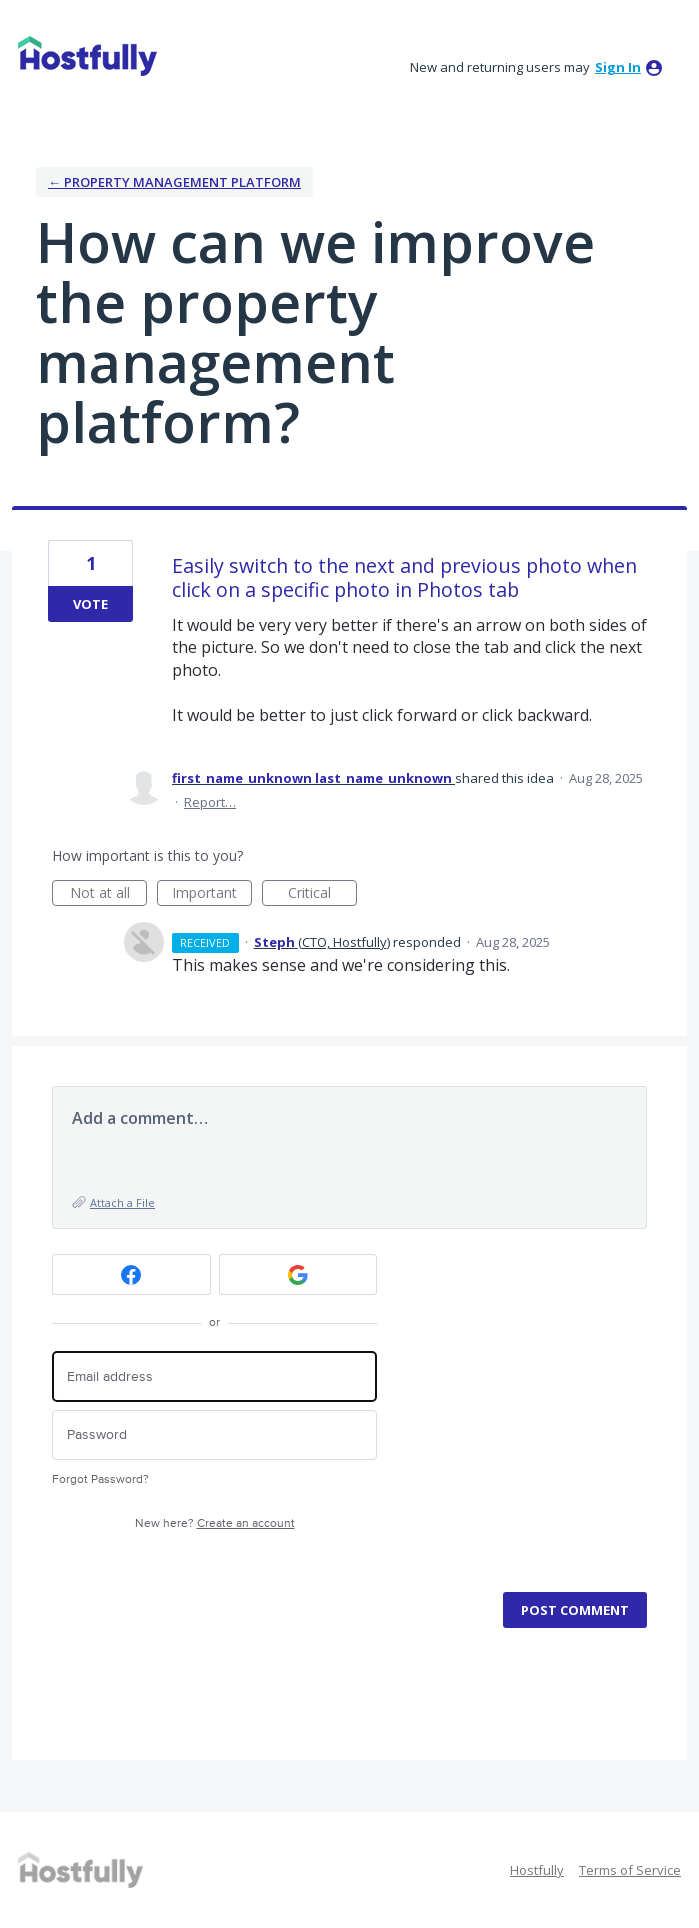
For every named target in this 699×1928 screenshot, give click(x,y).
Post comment (575, 1610)
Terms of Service (630, 1870)
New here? (215, 1523)
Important (212, 894)
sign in (618, 67)
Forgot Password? (100, 1479)
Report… (210, 802)
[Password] (214, 1435)
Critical (322, 894)
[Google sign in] (298, 1274)
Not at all (109, 894)
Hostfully (537, 1870)
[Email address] (214, 1376)
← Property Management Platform (174, 182)
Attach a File (122, 1202)
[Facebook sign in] (131, 1274)
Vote (90, 604)
